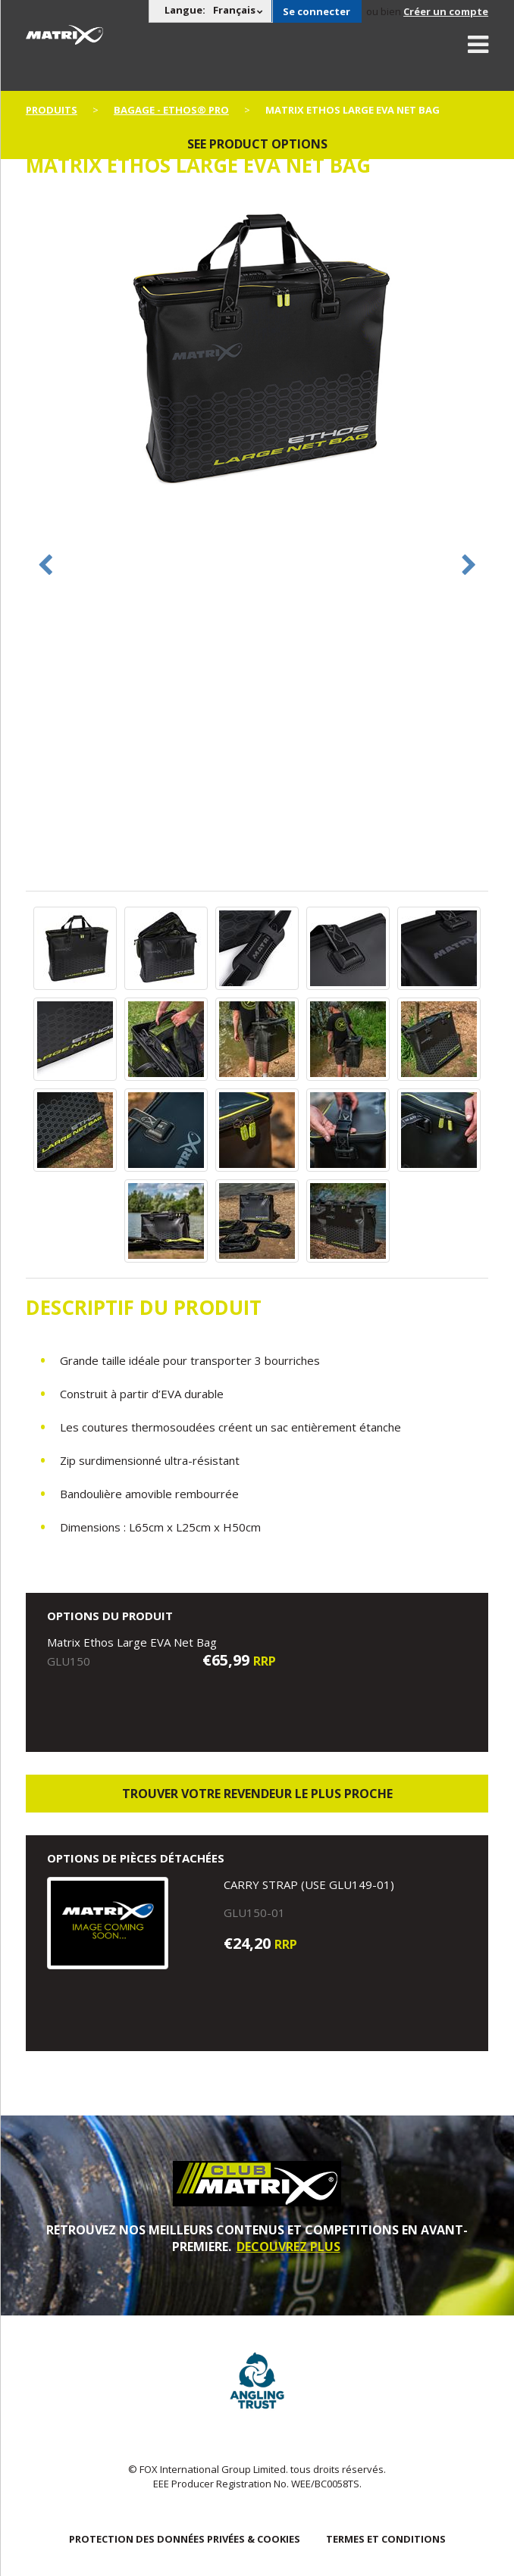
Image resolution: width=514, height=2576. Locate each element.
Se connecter (316, 11)
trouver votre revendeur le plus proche (257, 1793)
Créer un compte (445, 11)
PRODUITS (51, 110)
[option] (257, 350)
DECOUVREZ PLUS (288, 2246)
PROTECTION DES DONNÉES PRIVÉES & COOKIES (184, 2539)
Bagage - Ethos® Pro (171, 110)
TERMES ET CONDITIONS (386, 2539)
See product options (257, 144)
